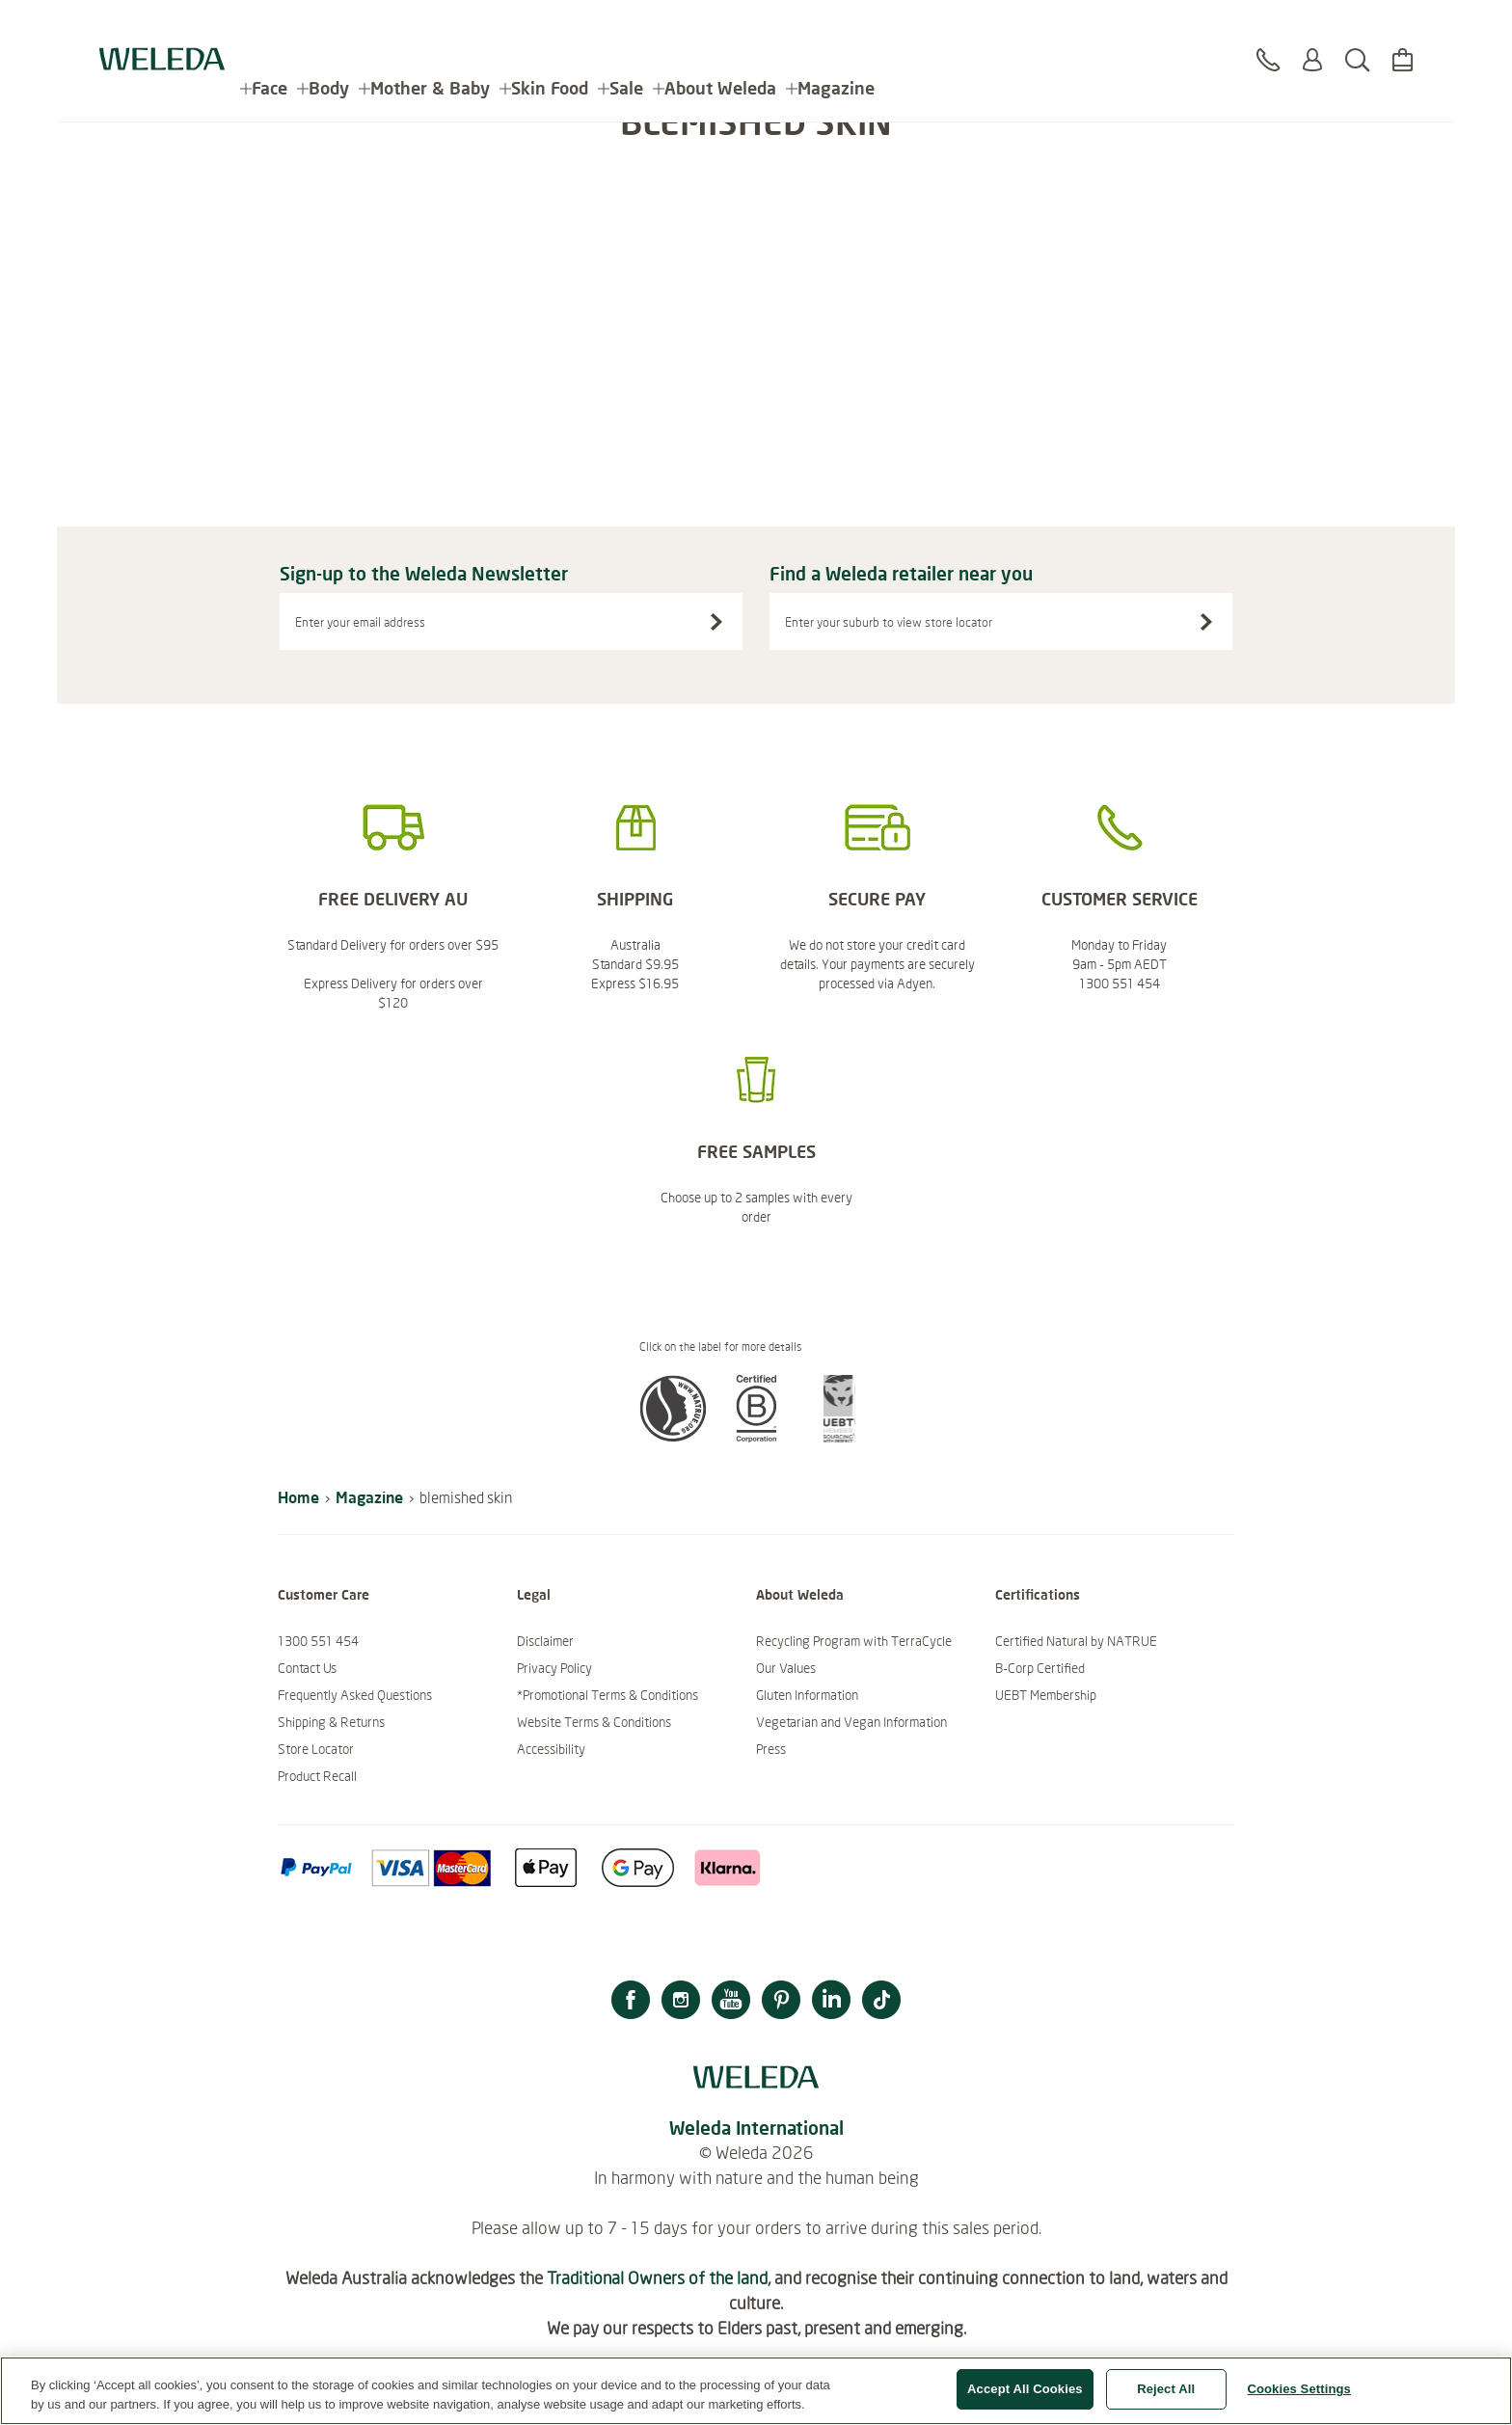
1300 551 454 (318, 1641)
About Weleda (720, 29)
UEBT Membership (1045, 1695)
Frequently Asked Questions (355, 1695)
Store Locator (316, 1749)
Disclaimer (545, 1641)
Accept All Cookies (1025, 2390)
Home (298, 1497)
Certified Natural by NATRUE (1076, 1641)
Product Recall (317, 1776)
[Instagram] (681, 2002)
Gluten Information (807, 1695)
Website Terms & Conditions (594, 1722)
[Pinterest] (781, 2002)
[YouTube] (731, 2002)
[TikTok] (881, 2002)
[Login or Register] (1312, 37)
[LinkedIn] (831, 2002)
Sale (626, 29)
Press (771, 1749)
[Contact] (1268, 37)
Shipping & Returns (331, 1722)
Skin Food (549, 29)
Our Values (786, 1668)
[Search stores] (1206, 622)
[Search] (1357, 37)
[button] (673, 1436)
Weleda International (756, 2127)
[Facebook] (630, 2002)
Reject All (1166, 2390)
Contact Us (307, 1668)
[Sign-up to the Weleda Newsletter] (716, 622)
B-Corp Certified (1040, 1668)
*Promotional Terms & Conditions (607, 1695)
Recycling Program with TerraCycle (854, 1641)
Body (329, 29)
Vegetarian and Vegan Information (851, 1722)
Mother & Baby (430, 29)
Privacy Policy (554, 1668)
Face (269, 29)
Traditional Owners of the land (657, 2277)
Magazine (836, 29)
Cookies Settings (1299, 2390)
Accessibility (551, 1749)
